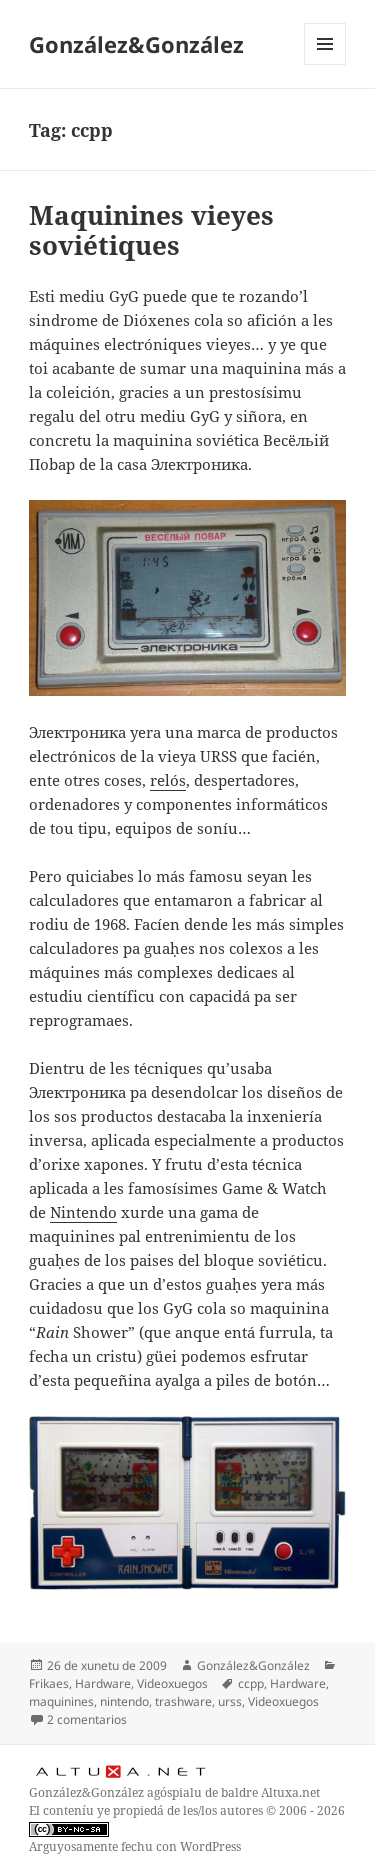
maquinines (61, 1701)
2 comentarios (87, 1719)
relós (168, 780)
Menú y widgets (325, 64)
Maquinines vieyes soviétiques (151, 230)
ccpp (251, 1683)
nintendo (124, 1701)
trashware (183, 1701)
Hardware (103, 1683)
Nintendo (83, 1212)
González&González (136, 44)
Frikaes (49, 1683)
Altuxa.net (290, 1792)
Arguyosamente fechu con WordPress (135, 1846)
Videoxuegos (172, 1683)
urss (230, 1701)
